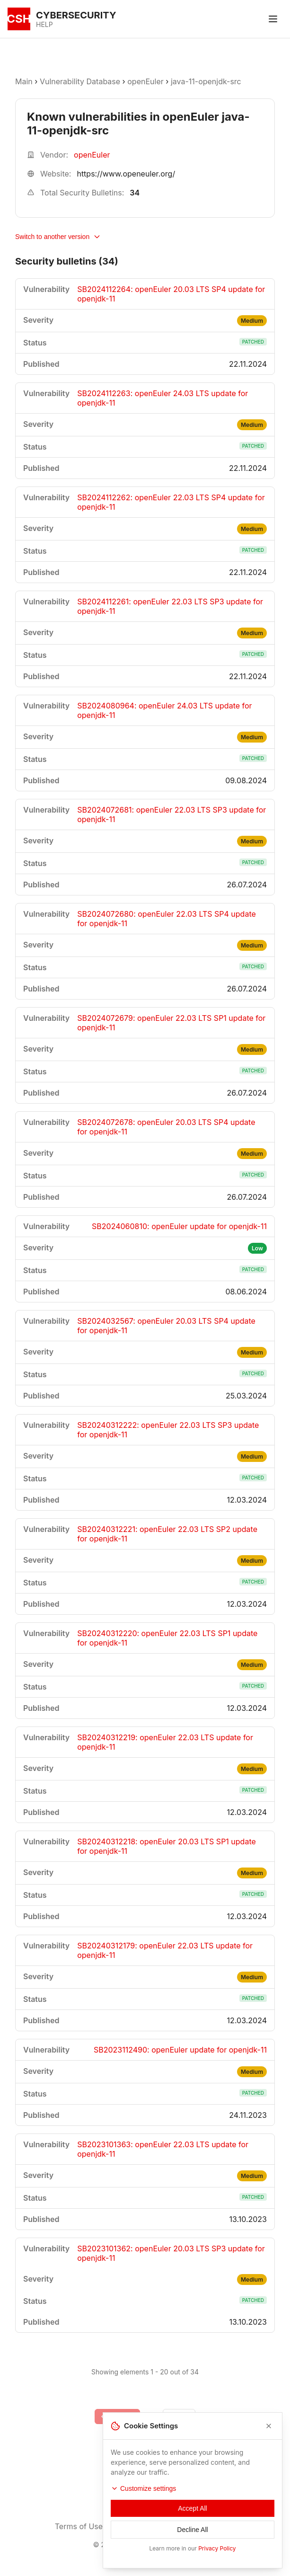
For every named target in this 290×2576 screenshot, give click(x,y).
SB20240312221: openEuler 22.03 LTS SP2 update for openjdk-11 (167, 1533)
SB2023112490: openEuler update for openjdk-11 (180, 2049)
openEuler (145, 81)
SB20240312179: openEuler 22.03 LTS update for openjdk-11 (165, 1950)
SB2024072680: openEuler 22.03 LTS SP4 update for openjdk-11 (166, 918)
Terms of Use (79, 2526)
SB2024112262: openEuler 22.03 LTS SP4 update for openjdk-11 (171, 502)
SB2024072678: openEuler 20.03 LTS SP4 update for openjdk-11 (166, 1126)
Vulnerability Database (80, 81)
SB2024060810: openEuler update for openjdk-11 (179, 1226)
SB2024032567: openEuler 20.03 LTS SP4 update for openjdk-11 (166, 1325)
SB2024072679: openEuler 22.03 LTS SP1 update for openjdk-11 (171, 1022)
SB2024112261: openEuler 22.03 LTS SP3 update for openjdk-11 (170, 606)
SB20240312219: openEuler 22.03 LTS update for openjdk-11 (165, 1742)
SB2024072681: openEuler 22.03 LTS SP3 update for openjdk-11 (171, 814)
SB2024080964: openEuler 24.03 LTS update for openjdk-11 (164, 710)
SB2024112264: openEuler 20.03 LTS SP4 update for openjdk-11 (171, 293)
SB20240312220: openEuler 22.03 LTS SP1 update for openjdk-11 (167, 1638)
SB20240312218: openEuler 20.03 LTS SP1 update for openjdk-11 (166, 1846)
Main (24, 81)
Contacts (219, 2526)
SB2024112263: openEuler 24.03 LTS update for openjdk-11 (162, 398)
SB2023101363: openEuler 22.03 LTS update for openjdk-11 (162, 2149)
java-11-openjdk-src (206, 81)
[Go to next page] (179, 2416)
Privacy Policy (153, 2526)
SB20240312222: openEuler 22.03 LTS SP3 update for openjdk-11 (168, 1429)
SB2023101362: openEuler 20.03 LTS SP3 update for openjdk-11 (171, 2253)
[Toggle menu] (273, 18)
